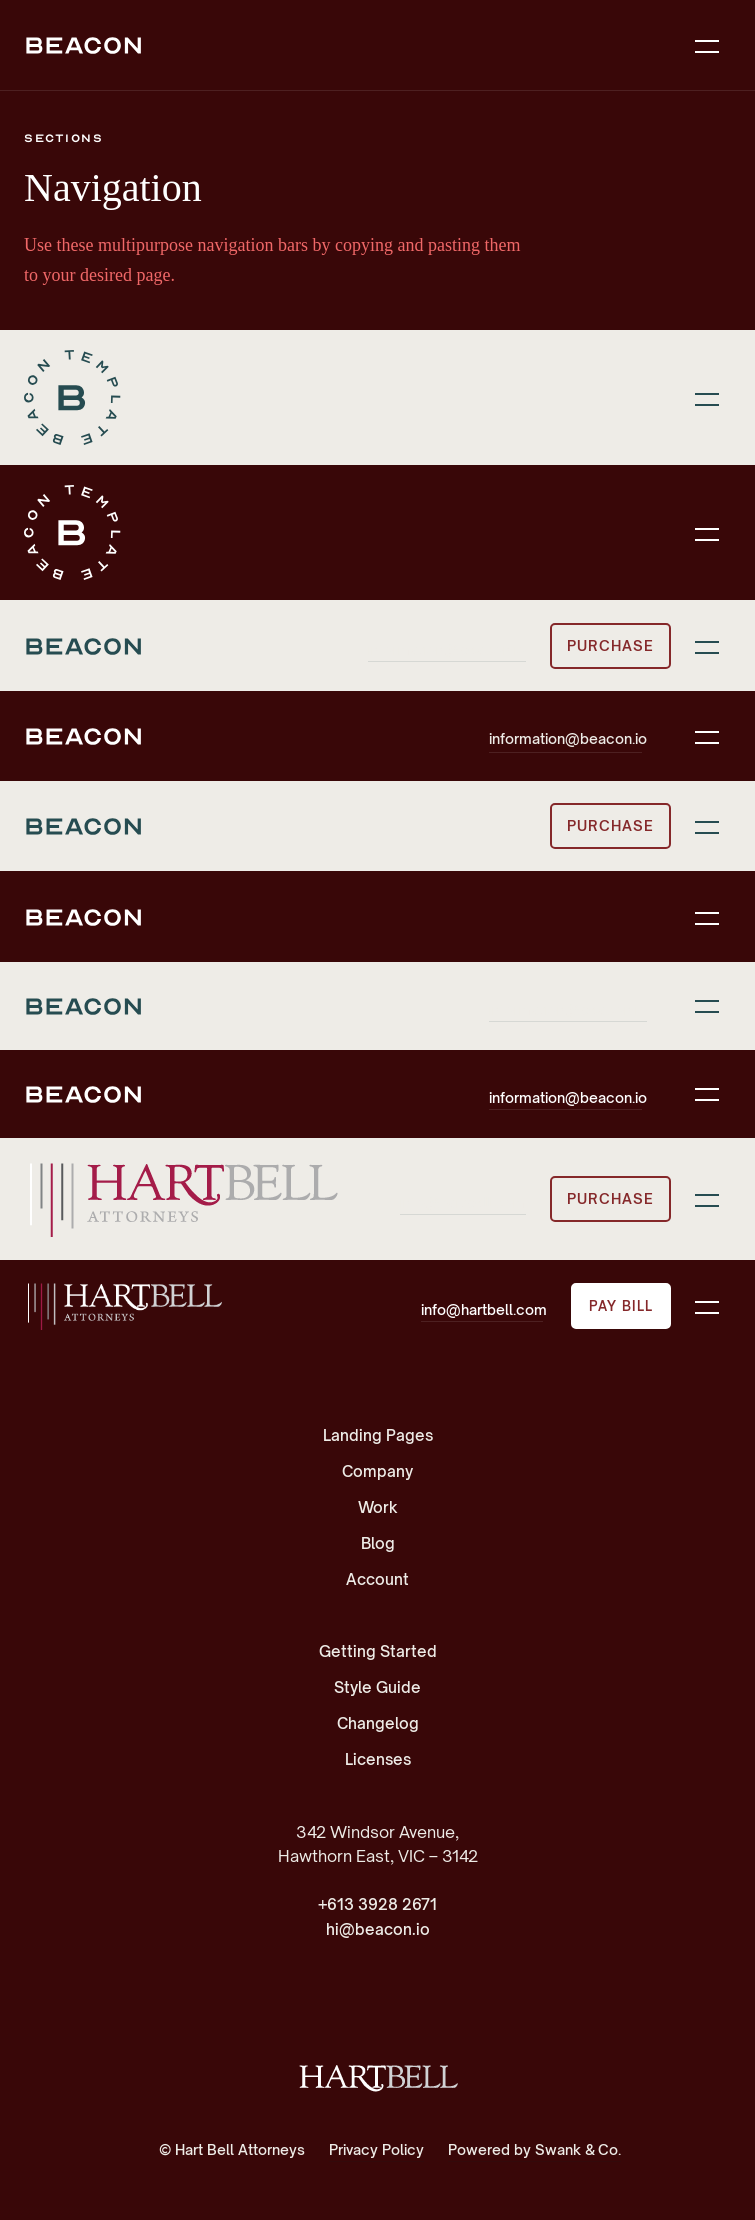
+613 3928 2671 (377, 1904)
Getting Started (378, 1651)
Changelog (378, 1723)
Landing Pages (378, 1435)
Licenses (378, 1759)
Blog (378, 1543)
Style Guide (377, 1687)
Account (377, 1579)
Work (378, 1507)
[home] (124, 1306)
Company (377, 1471)
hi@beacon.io (378, 1929)
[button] (707, 45)
